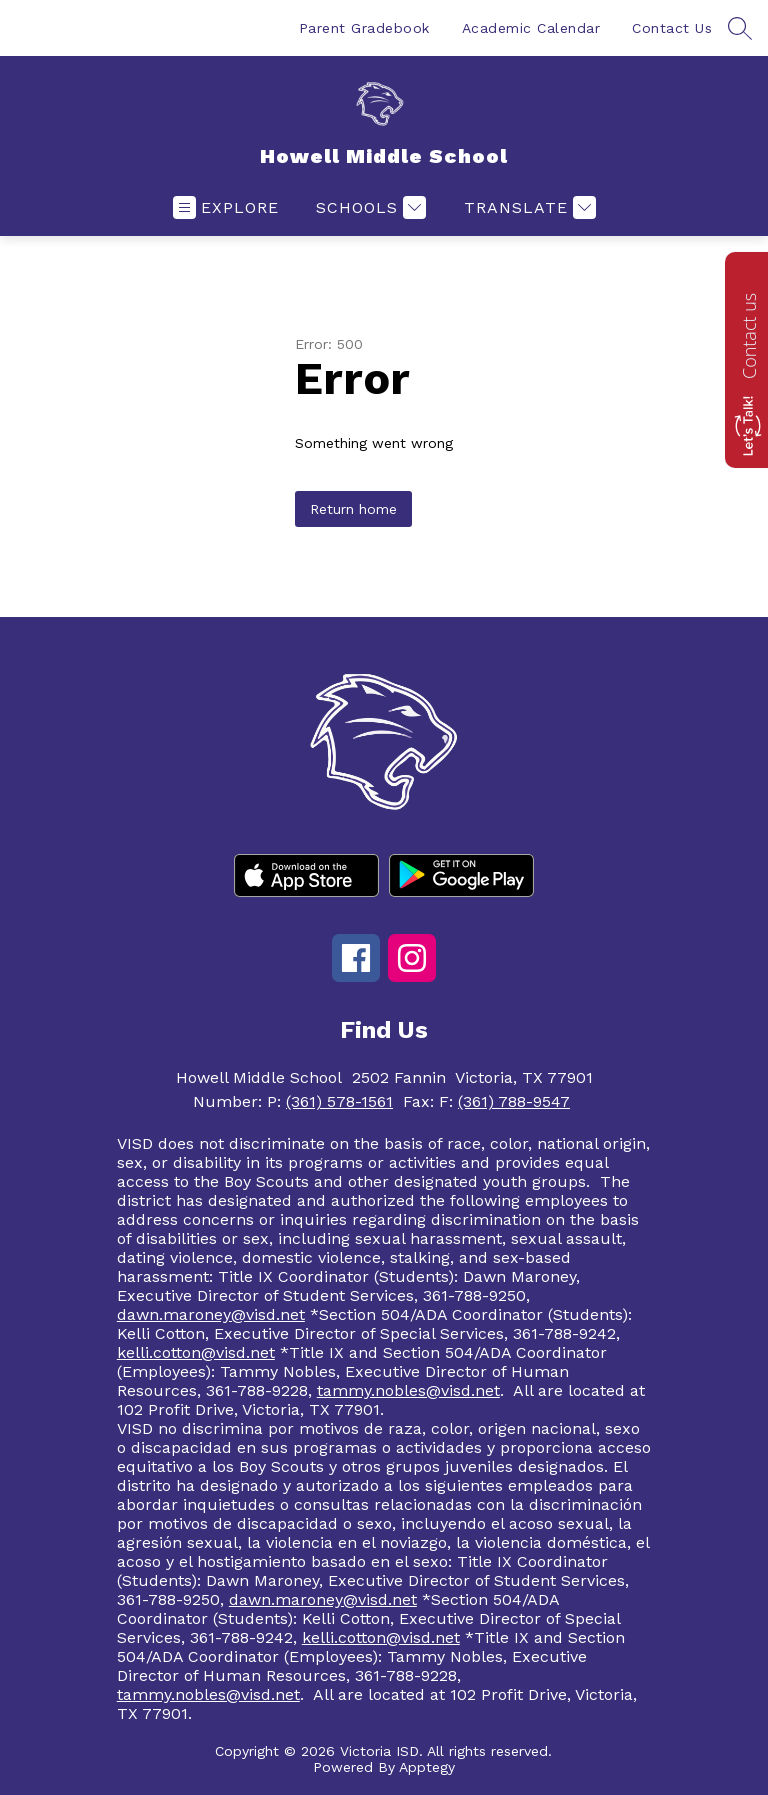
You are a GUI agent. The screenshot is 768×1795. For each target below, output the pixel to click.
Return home (353, 509)
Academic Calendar (531, 28)
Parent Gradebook (364, 28)
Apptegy (427, 1767)
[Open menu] (226, 207)
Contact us (749, 336)
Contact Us (672, 28)
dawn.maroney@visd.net (211, 1314)
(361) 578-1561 (339, 1101)
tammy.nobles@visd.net (408, 1390)
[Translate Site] (527, 207)
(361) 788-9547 (514, 1101)
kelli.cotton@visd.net (196, 1352)
